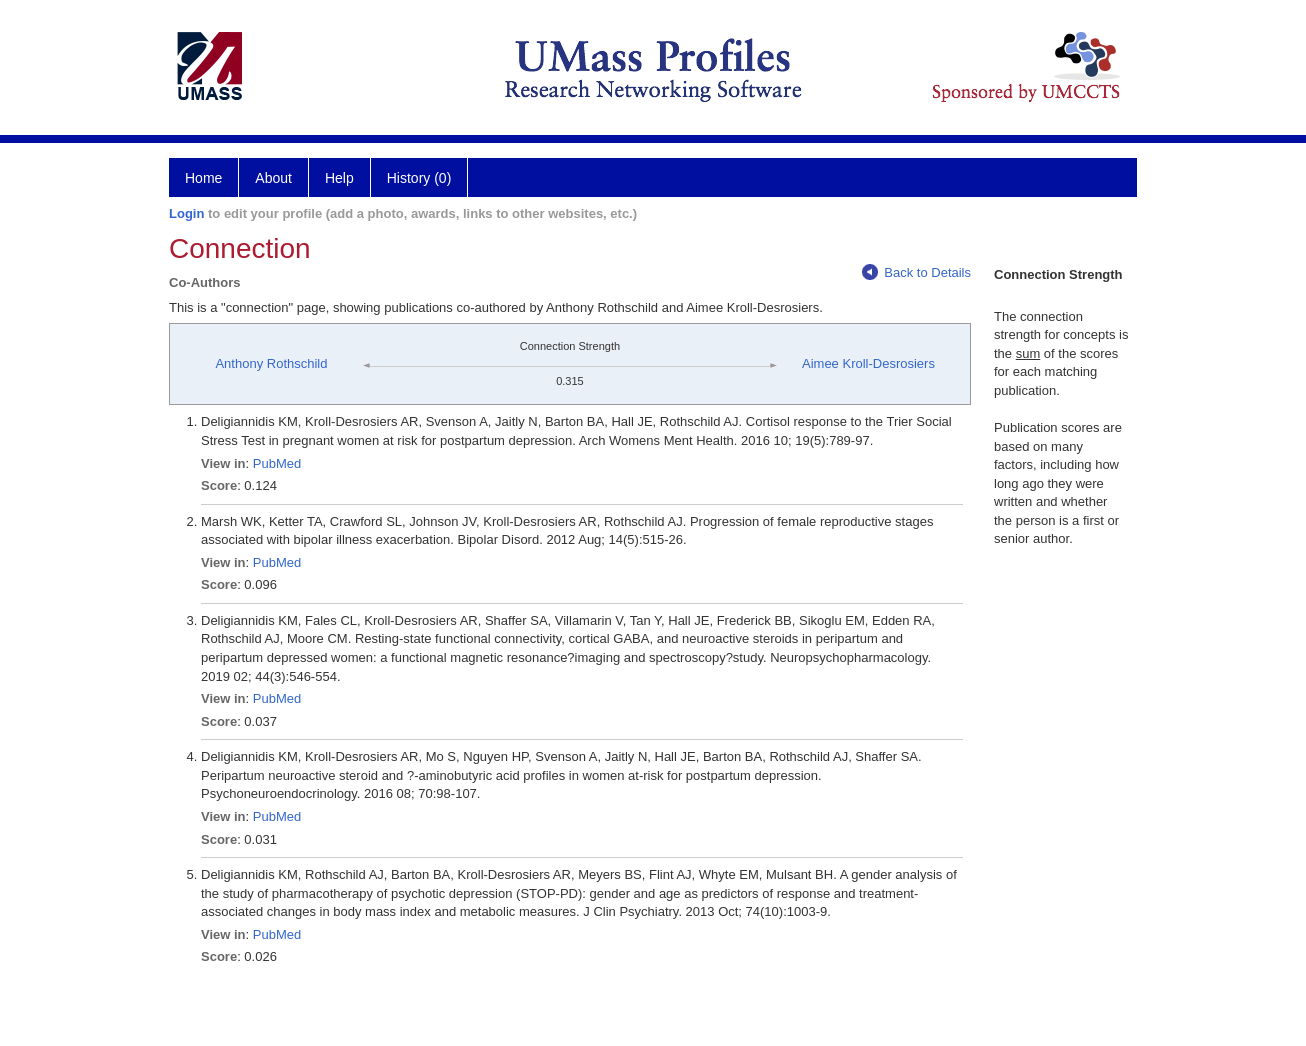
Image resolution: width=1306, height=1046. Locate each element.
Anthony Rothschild (271, 363)
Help (339, 178)
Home (203, 178)
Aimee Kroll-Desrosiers (868, 363)
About (273, 178)
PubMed (277, 463)
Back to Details (916, 272)
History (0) (419, 178)
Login (186, 213)
